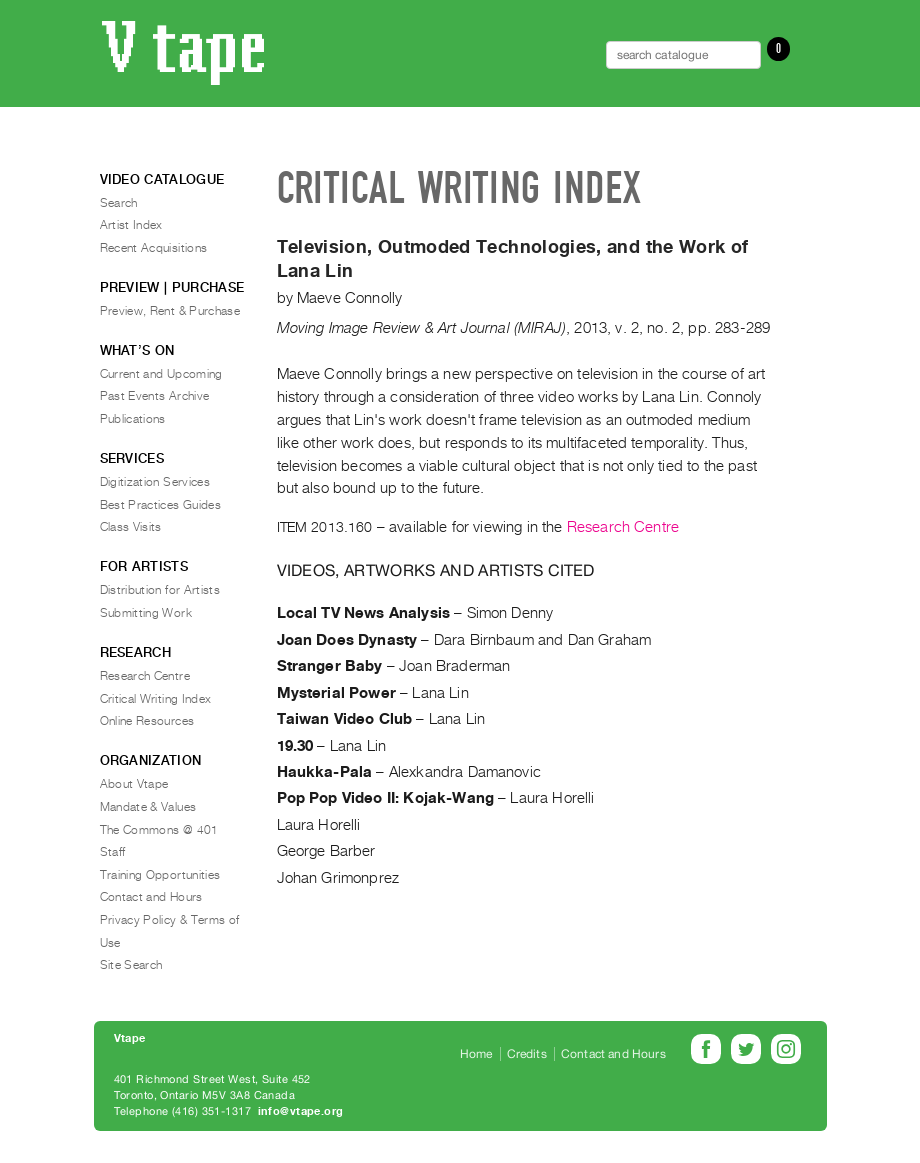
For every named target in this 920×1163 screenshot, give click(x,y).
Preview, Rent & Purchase (170, 311)
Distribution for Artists (160, 590)
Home (476, 1054)
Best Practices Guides (161, 505)
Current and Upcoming (161, 374)
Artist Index (131, 225)
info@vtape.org (301, 1111)
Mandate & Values (148, 807)
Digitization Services (155, 482)
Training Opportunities (160, 875)
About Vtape (134, 784)
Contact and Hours (151, 897)
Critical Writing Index (156, 699)
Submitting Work (146, 613)
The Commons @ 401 (159, 830)
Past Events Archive (155, 396)
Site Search (131, 965)
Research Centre (623, 527)
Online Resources (147, 721)
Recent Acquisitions (154, 248)
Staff (113, 852)
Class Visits (131, 527)
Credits (527, 1054)
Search (119, 203)
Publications (133, 419)
